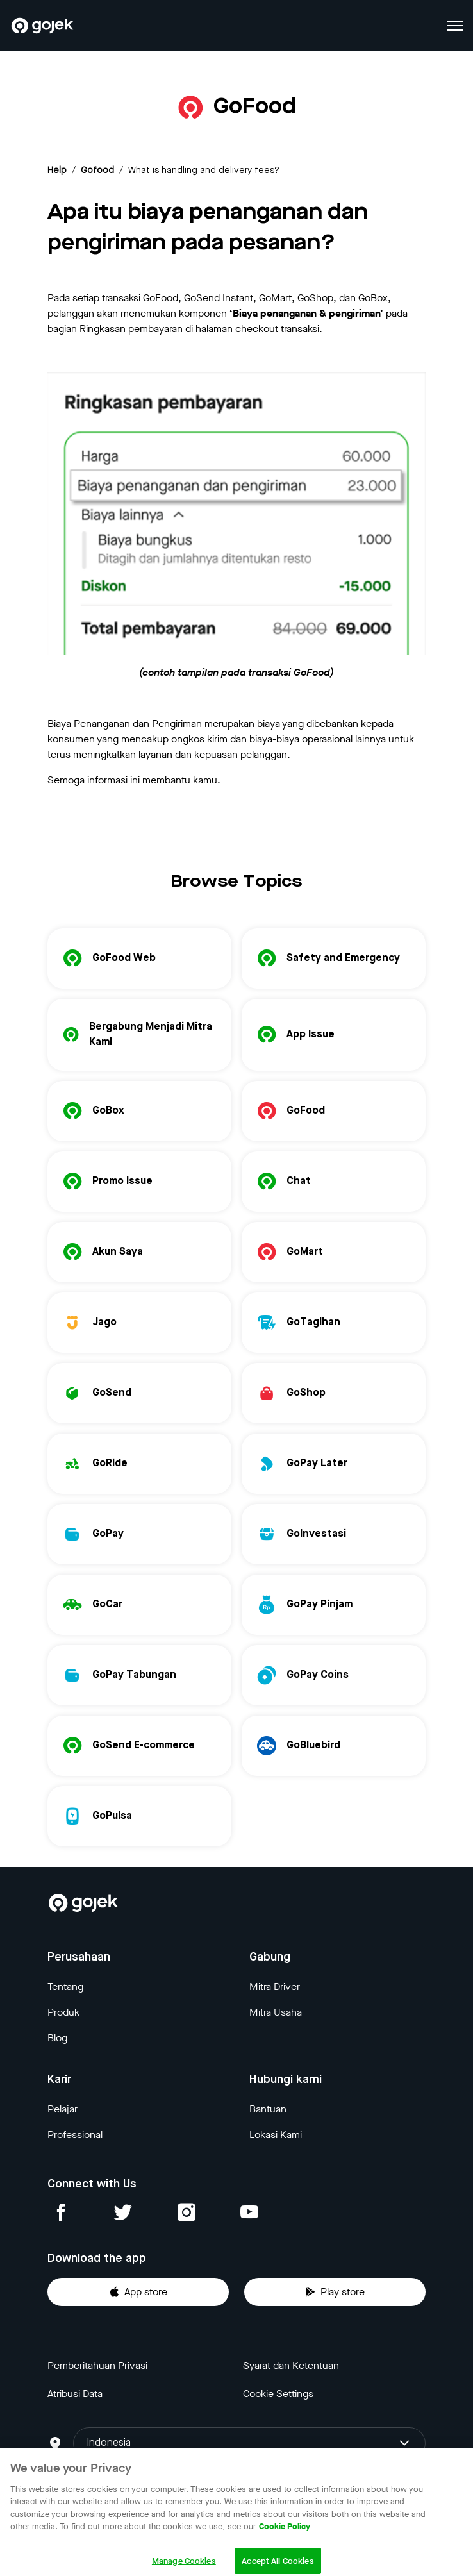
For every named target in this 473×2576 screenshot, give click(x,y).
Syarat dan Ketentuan (291, 2365)
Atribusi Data (75, 2393)
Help (57, 170)
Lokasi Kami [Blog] (275, 2134)
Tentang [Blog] (65, 1986)
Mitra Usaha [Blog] (275, 2012)
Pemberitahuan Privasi (97, 2365)
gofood (97, 170)
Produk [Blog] (63, 2012)
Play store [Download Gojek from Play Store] (335, 2291)
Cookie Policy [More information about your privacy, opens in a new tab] (284, 2536)
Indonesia (249, 2443)
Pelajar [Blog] (62, 2109)
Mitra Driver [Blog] (274, 1986)
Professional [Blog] (75, 2134)
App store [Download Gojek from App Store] (138, 2291)
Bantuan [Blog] (267, 2109)
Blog (57, 2038)
